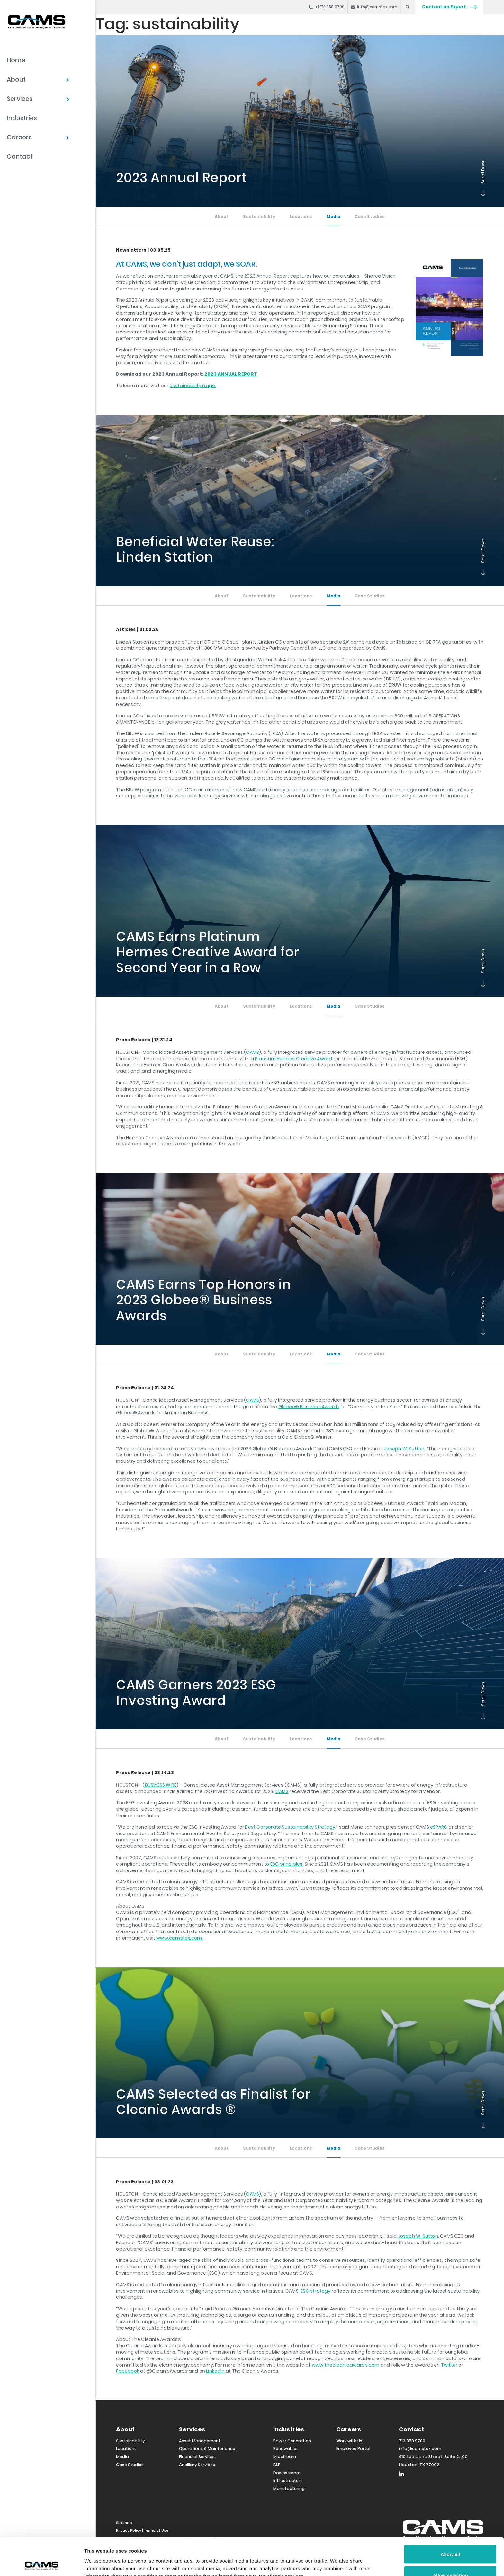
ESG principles (286, 1864)
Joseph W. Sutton (404, 1448)
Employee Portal (353, 2448)
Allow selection (450, 2538)
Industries (22, 118)
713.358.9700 (412, 2441)
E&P (277, 2464)
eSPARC (438, 1827)
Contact (20, 156)
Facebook (127, 2371)
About (16, 79)
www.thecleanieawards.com (346, 2365)
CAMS (252, 1052)
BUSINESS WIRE (161, 1785)
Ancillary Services (197, 2464)
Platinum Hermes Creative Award (293, 1058)
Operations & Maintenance (207, 2448)
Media (333, 216)
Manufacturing (289, 2488)
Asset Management (200, 2441)
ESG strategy (315, 2291)
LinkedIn (215, 2371)
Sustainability (259, 216)
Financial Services (197, 2456)
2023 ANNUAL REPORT (230, 374)
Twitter (449, 2365)
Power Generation (292, 2441)
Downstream (287, 2472)
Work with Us (349, 2441)
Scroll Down (481, 194)
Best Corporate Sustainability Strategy (290, 1827)
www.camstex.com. (179, 1938)
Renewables (286, 2448)
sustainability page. (192, 385)
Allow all (450, 2516)
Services (19, 98)
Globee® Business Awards (309, 1406)
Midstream (284, 2456)
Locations (301, 216)
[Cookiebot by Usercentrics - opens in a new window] (42, 2563)
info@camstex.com (420, 2448)
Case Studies (370, 216)
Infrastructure (288, 2480)
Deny (450, 2559)
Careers (19, 137)
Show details (337, 2559)
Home (16, 60)
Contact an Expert (449, 7)
